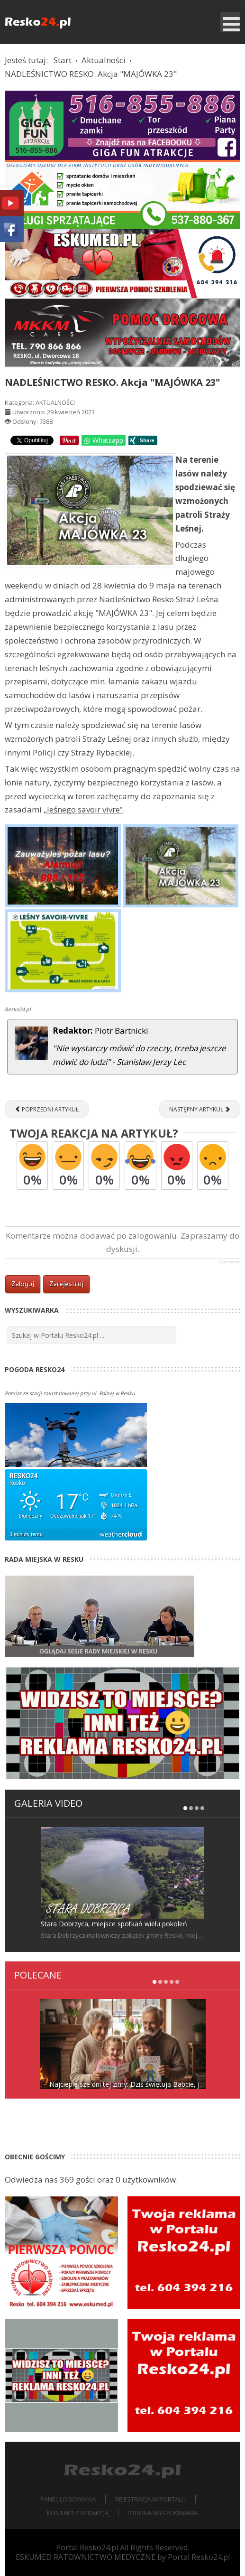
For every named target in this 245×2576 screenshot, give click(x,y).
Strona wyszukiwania (163, 2513)
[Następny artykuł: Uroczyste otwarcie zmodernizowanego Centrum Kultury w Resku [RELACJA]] (199, 1109)
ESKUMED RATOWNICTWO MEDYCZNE (85, 2557)
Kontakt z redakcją (78, 2513)
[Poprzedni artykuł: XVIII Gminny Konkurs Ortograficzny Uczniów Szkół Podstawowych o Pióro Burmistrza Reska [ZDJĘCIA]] (47, 1109)
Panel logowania (68, 2499)
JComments (229, 1262)
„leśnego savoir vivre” (83, 809)
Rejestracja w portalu (150, 2499)
